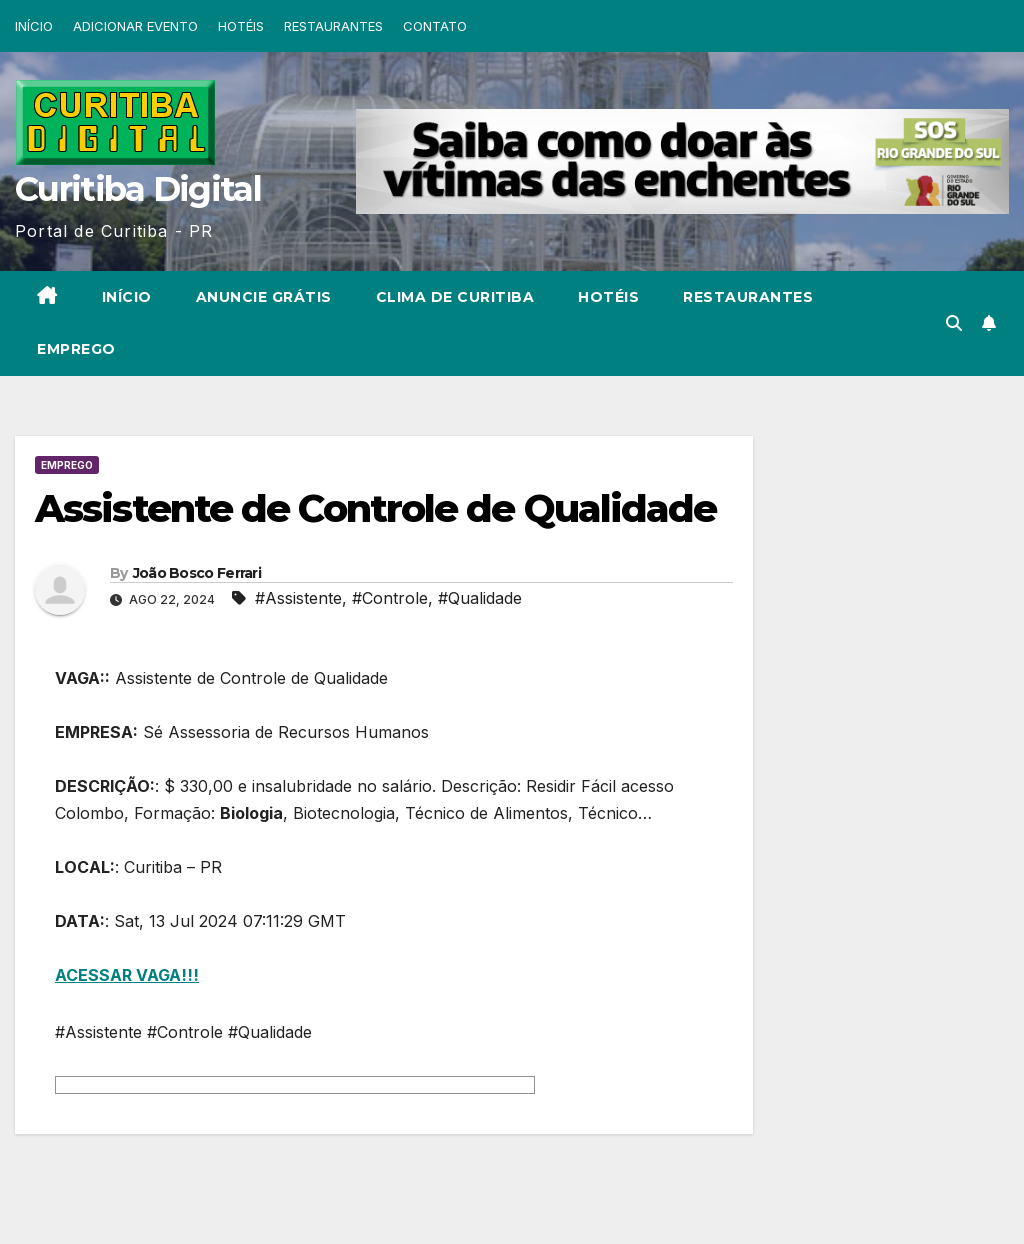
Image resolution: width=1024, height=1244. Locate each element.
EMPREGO (76, 349)
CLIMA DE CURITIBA (455, 297)
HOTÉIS (241, 26)
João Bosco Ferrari (197, 573)
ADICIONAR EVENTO (135, 26)
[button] (954, 323)
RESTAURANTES (333, 26)
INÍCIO (34, 26)
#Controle (390, 598)
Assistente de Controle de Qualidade (376, 508)
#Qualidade (480, 598)
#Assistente (298, 598)
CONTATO (435, 26)
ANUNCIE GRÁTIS (264, 297)
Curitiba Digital (138, 189)
